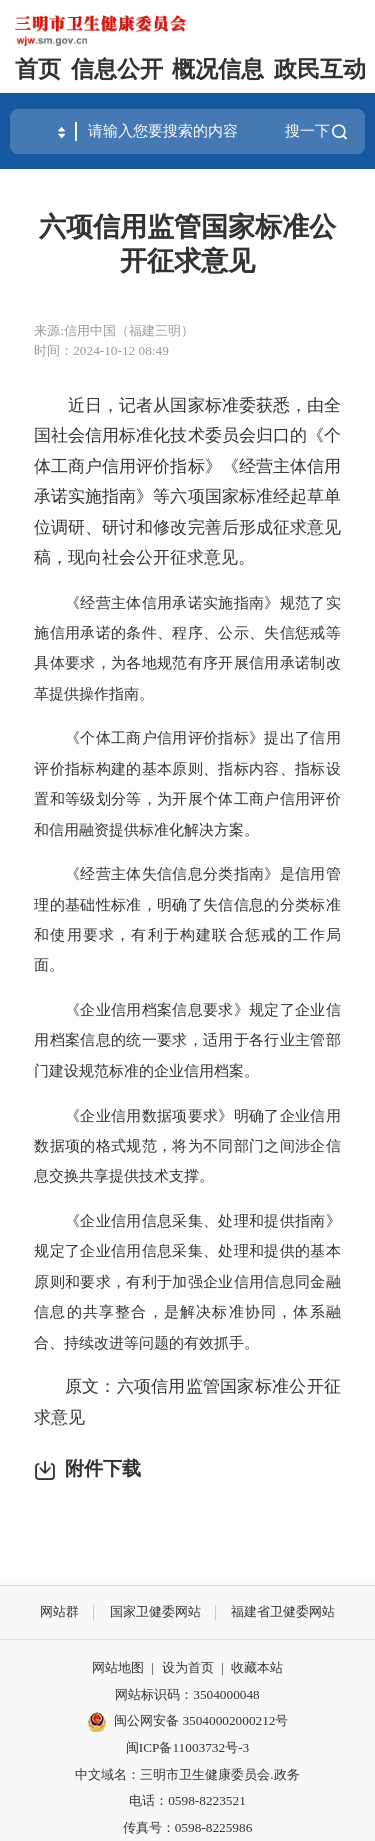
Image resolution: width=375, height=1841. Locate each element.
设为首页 (188, 1667)
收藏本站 (257, 1667)
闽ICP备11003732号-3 (187, 1747)
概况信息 (218, 69)
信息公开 (117, 69)
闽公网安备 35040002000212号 (201, 1720)
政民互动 (320, 69)
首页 (38, 69)
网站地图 (118, 1667)
